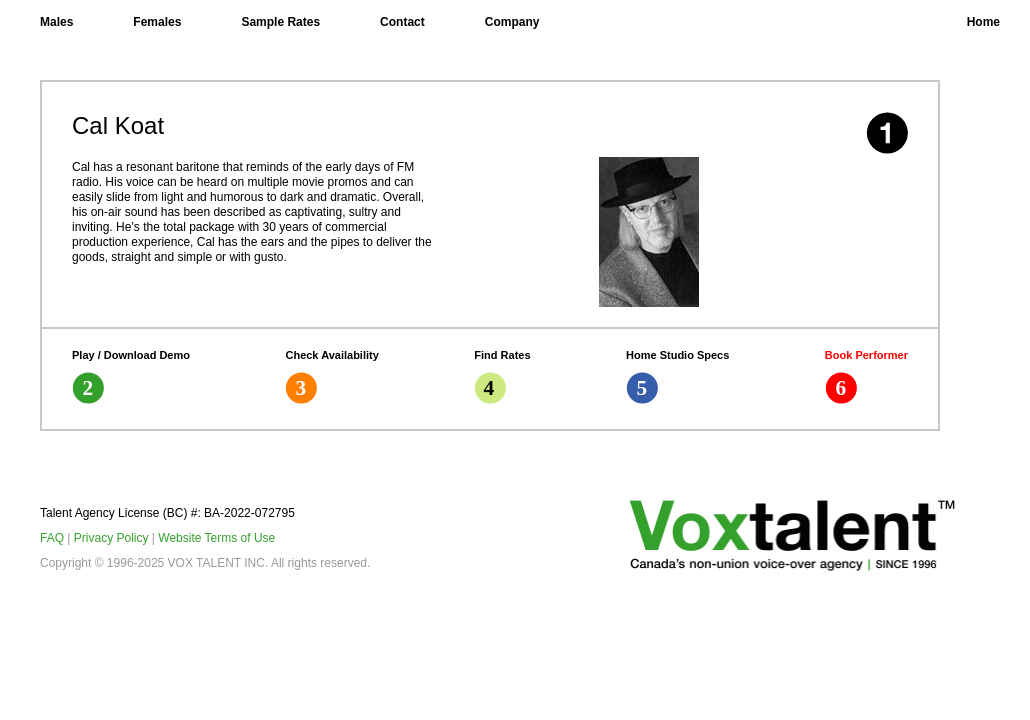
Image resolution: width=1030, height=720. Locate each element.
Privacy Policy (111, 538)
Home (983, 22)
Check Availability (331, 376)
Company (512, 22)
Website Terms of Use (216, 538)
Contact (402, 22)
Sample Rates (280, 22)
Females (157, 22)
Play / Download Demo (131, 376)
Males (56, 22)
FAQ (52, 538)
